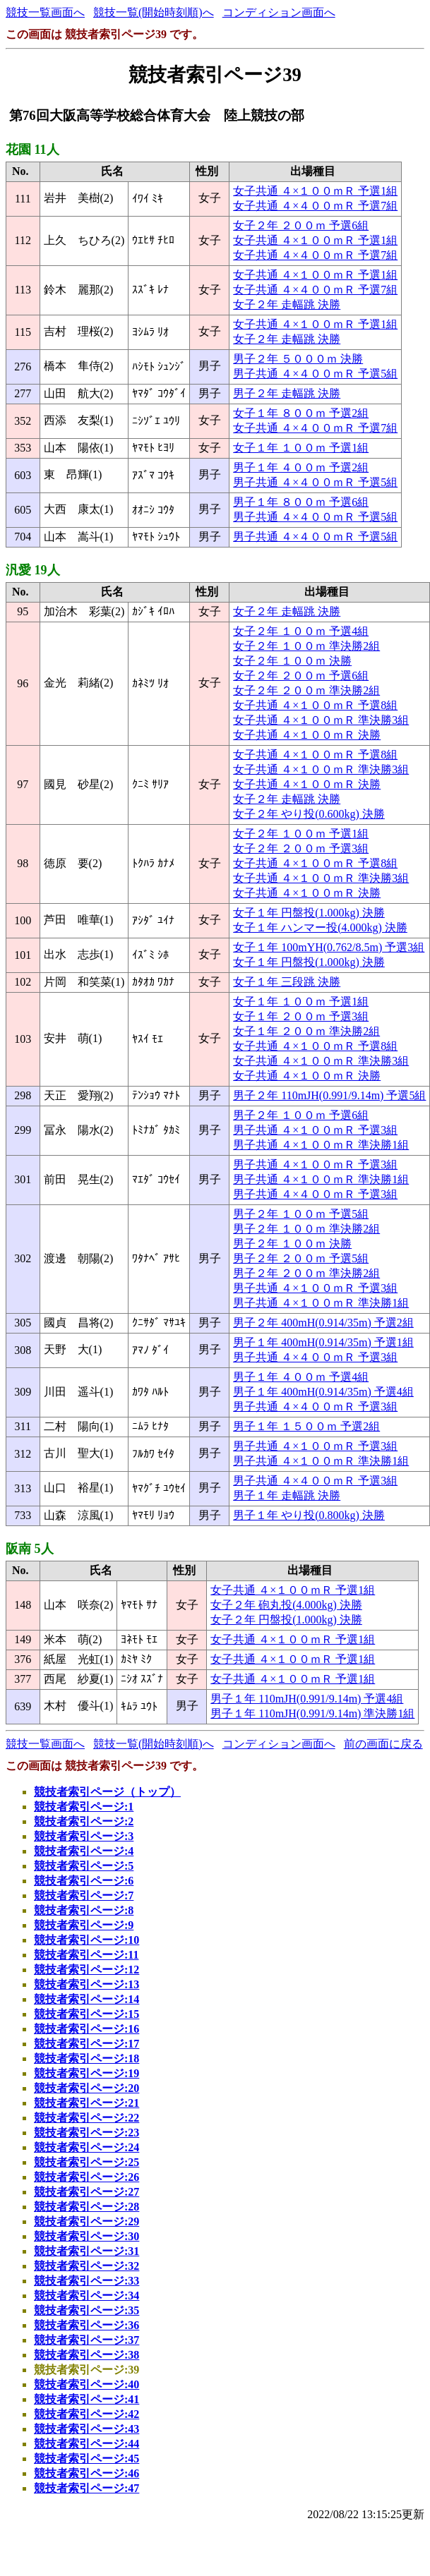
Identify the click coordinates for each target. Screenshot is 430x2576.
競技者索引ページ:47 (86, 2488)
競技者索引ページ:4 (83, 1851)
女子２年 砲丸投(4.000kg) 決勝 (286, 1605)
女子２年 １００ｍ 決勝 (292, 661)
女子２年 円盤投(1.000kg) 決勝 (286, 1620)
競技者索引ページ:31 (86, 2251)
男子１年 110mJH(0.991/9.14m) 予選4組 (306, 1699)
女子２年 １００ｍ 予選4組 (301, 631)
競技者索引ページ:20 (86, 2088)
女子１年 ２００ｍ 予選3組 (301, 1016)
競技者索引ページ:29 (86, 2221)
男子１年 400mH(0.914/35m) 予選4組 (323, 1392)
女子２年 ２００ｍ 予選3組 (301, 848)
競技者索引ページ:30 (86, 2236)
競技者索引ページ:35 (86, 2310)
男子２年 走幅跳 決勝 (286, 393)
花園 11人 (32, 150)
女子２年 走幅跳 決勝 (286, 304)
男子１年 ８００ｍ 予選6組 (301, 502)
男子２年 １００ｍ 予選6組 (301, 1115)
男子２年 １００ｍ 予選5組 (301, 1214)
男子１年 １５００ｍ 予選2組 (306, 1426)
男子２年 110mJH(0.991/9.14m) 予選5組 (329, 1095)
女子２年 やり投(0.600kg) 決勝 (309, 814)
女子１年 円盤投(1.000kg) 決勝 (309, 913)
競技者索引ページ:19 (86, 2073)
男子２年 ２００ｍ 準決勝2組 (306, 1273)
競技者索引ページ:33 (86, 2281)
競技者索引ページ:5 (83, 1866)
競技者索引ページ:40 (86, 2384)
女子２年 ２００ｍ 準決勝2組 (306, 690)
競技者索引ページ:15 (86, 2014)
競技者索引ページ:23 (86, 2133)
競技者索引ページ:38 (86, 2355)
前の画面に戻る (383, 1744)
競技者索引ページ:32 (86, 2266)
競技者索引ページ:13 (86, 1984)
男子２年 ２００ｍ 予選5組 (301, 1258)
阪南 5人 (30, 1549)
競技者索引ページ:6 (83, 1881)
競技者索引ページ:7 (83, 1895)
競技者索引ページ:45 (86, 2459)
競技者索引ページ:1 (83, 1807)
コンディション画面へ (278, 12)
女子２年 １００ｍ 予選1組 (301, 834)
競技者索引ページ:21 (86, 2103)
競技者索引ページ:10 (86, 1940)
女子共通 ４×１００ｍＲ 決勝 (307, 735)
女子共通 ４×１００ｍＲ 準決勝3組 (321, 720)
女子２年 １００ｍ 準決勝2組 (306, 646)
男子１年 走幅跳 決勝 (286, 1495)
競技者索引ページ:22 (86, 2118)
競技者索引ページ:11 (86, 1955)
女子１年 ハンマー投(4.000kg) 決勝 (320, 927)
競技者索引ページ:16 (86, 2029)
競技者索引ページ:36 (86, 2325)
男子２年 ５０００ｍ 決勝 (298, 359)
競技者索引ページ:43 (86, 2429)
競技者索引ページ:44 (86, 2444)
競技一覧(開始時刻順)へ (153, 12)
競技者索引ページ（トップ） (107, 1792)
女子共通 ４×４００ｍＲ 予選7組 (315, 206)
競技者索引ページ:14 (86, 1999)
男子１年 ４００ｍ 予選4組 (301, 1377)
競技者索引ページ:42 (86, 2414)
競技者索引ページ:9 (83, 1925)
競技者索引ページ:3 (83, 1836)
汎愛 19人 (33, 570)
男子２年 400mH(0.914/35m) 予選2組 (323, 1323)
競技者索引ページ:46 (86, 2473)
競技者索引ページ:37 (86, 2340)
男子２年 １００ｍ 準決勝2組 (306, 1229)
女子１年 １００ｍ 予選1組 (301, 448)
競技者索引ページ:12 (86, 1970)
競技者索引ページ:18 (86, 2058)
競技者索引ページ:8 (83, 1910)
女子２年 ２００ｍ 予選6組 (301, 225)
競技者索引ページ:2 (83, 1821)
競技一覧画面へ (45, 12)
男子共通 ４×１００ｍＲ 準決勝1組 (321, 1145)
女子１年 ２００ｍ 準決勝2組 (306, 1031)
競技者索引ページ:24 (86, 2147)
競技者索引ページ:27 (86, 2192)
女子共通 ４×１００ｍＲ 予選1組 (315, 191)
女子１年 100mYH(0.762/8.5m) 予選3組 (328, 947)
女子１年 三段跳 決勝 (286, 982)
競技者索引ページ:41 (86, 2399)
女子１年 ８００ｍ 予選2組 (301, 413)
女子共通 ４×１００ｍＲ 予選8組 (315, 705)
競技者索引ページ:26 (86, 2177)
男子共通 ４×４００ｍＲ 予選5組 (315, 374)
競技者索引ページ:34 (86, 2296)
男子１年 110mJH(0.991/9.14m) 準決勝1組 (312, 1713)
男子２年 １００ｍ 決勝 (292, 1244)
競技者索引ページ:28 (86, 2207)
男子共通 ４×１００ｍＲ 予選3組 (315, 1130)
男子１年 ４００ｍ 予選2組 (301, 467)
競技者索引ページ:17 (86, 2044)
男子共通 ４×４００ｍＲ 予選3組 (315, 1194)
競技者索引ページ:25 (86, 2162)
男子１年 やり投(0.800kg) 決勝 (309, 1515)
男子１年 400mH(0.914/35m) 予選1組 (323, 1342)
